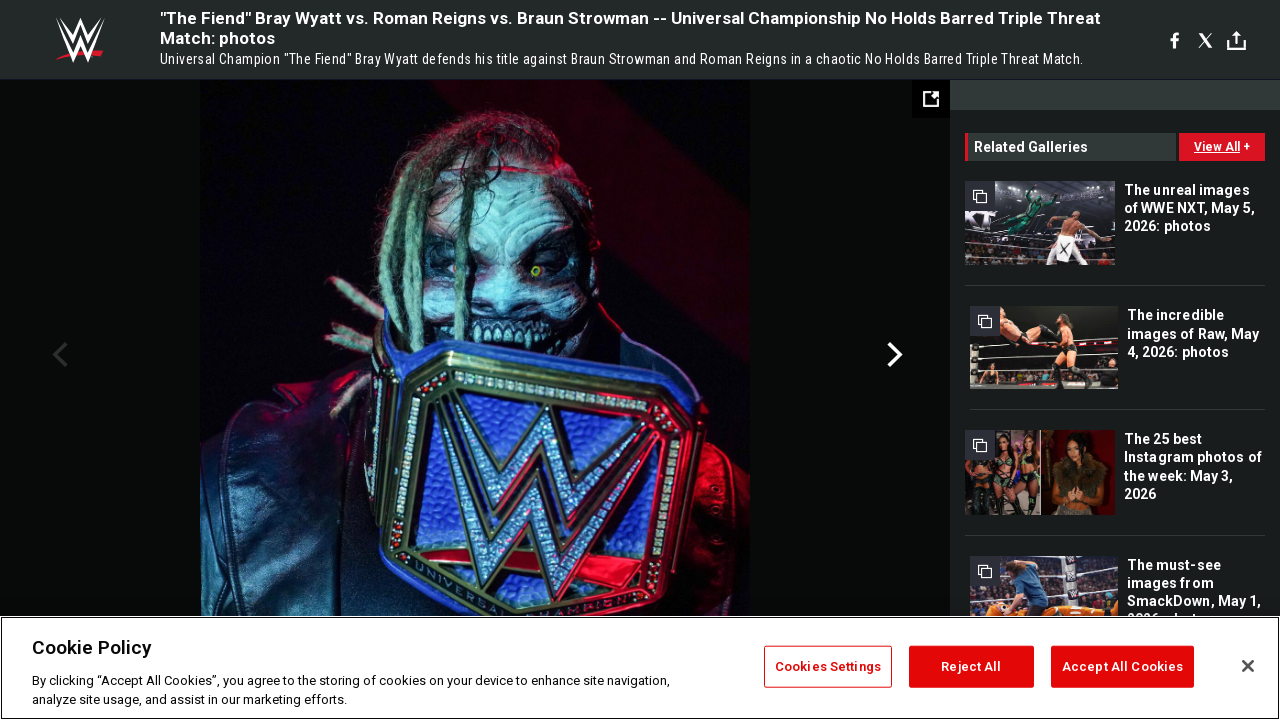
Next (892, 355)
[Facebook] (1174, 40)
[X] (1205, 40)
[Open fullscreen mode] (931, 99)
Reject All (971, 666)
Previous (57, 355)
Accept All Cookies (1122, 666)
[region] (640, 668)
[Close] (1248, 666)
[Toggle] (1236, 40)
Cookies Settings (828, 666)
